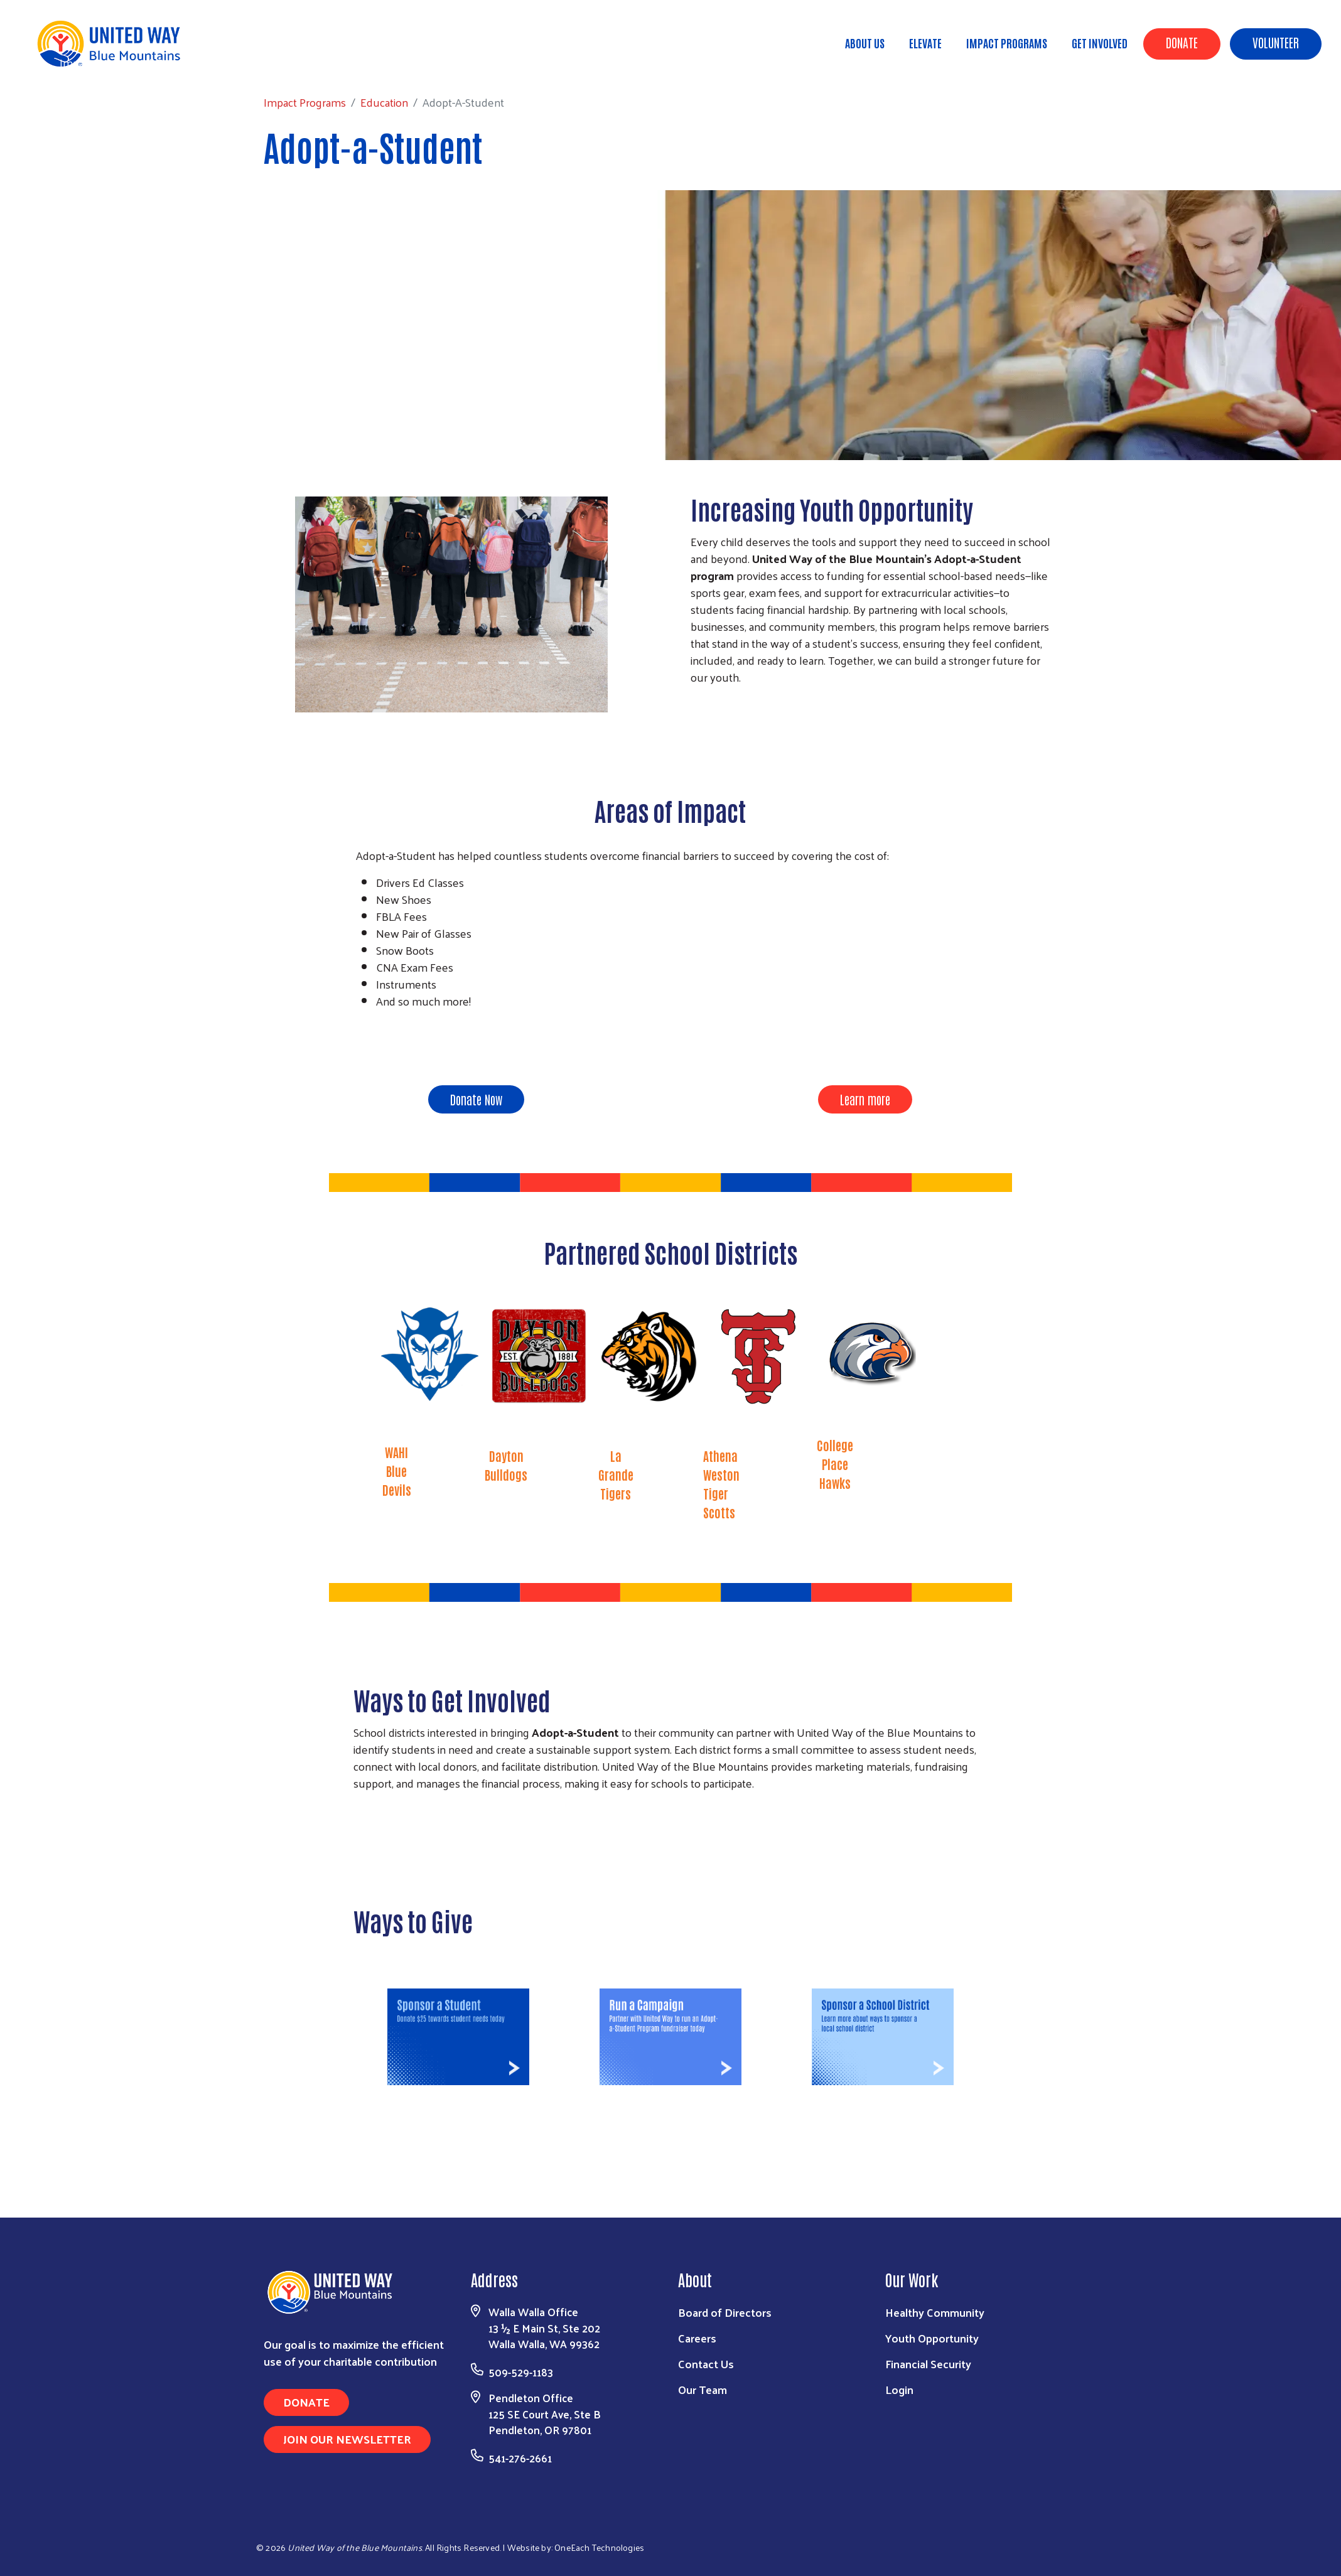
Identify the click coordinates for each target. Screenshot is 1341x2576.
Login (899, 2389)
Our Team (702, 2389)
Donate (1182, 42)
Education (180, 62)
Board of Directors (725, 2312)
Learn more (865, 1099)
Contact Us (706, 2363)
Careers (697, 2338)
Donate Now (476, 1099)
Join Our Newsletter (347, 2438)
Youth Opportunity (932, 2338)
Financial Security (928, 2363)
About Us (865, 42)
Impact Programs (1006, 42)
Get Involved (1100, 42)
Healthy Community (934, 2312)
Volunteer (1275, 42)
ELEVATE (925, 42)
